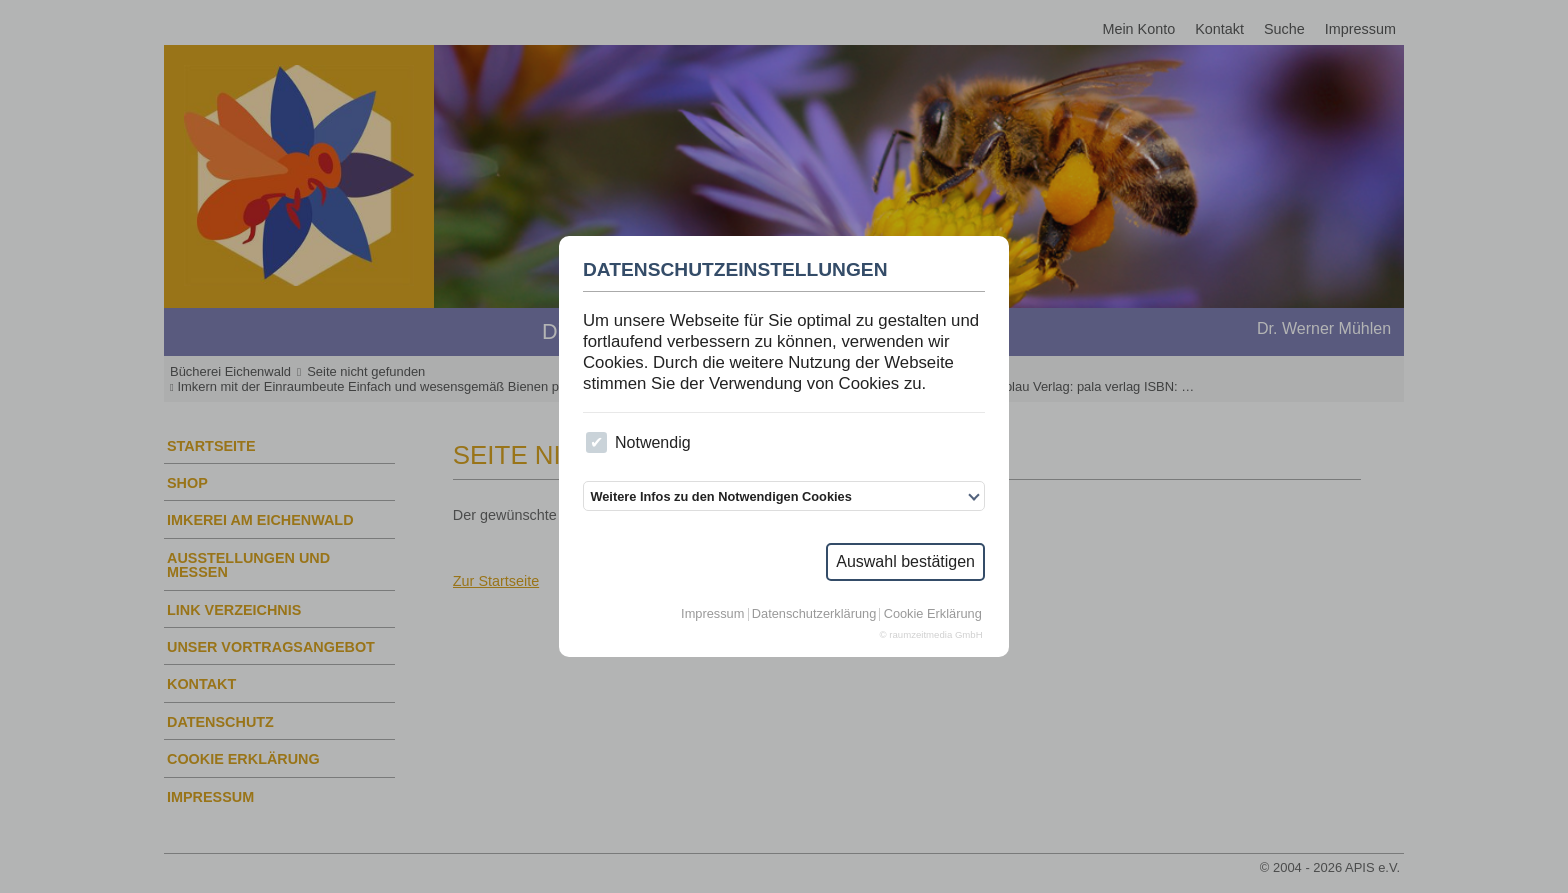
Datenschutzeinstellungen (735, 270)
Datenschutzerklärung (814, 614)
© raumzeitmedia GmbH (931, 635)
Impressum (712, 614)
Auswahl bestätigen (905, 561)
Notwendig (638, 442)
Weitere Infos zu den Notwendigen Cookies (720, 496)
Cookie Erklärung (933, 614)
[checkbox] (596, 442)
